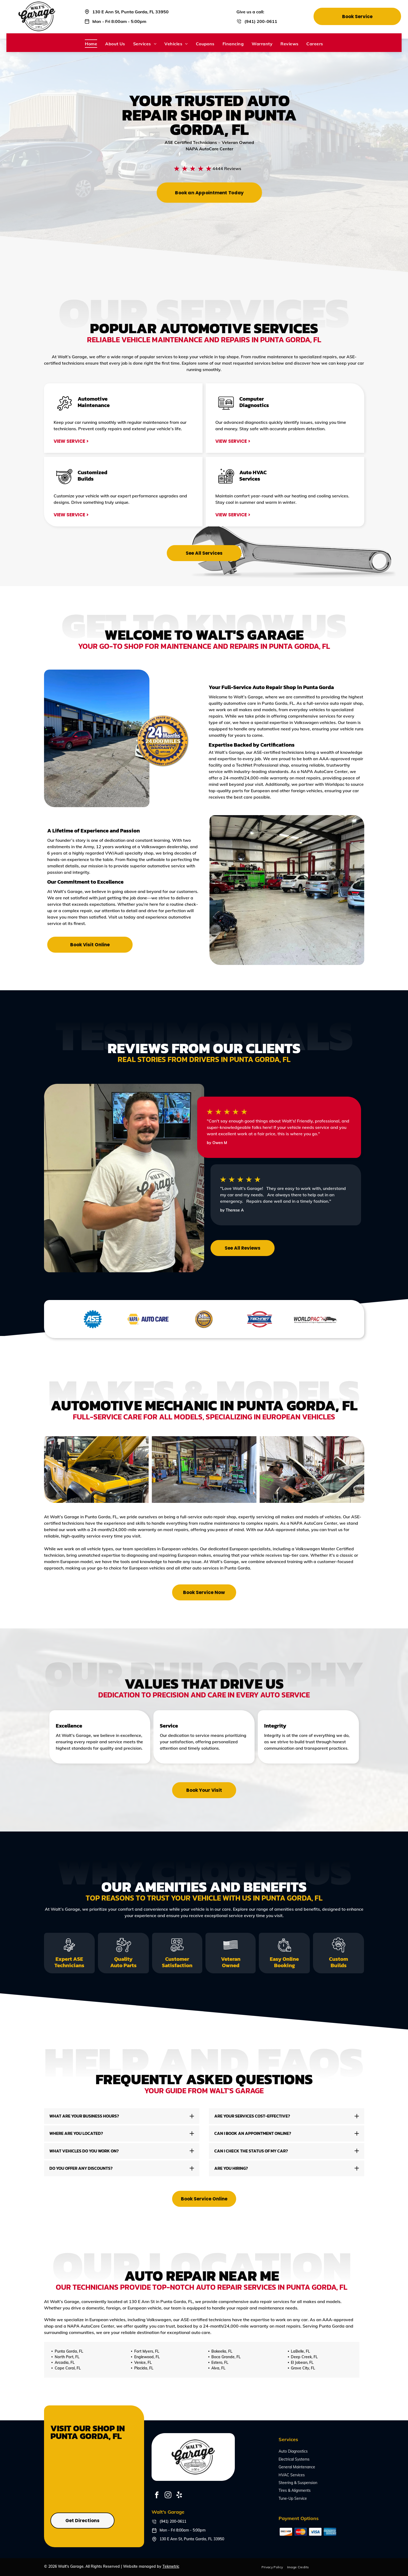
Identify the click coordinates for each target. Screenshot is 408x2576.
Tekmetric (171, 2566)
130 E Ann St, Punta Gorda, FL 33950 (130, 11)
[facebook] (157, 2495)
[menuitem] (91, 43)
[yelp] (179, 2495)
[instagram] (168, 2495)
